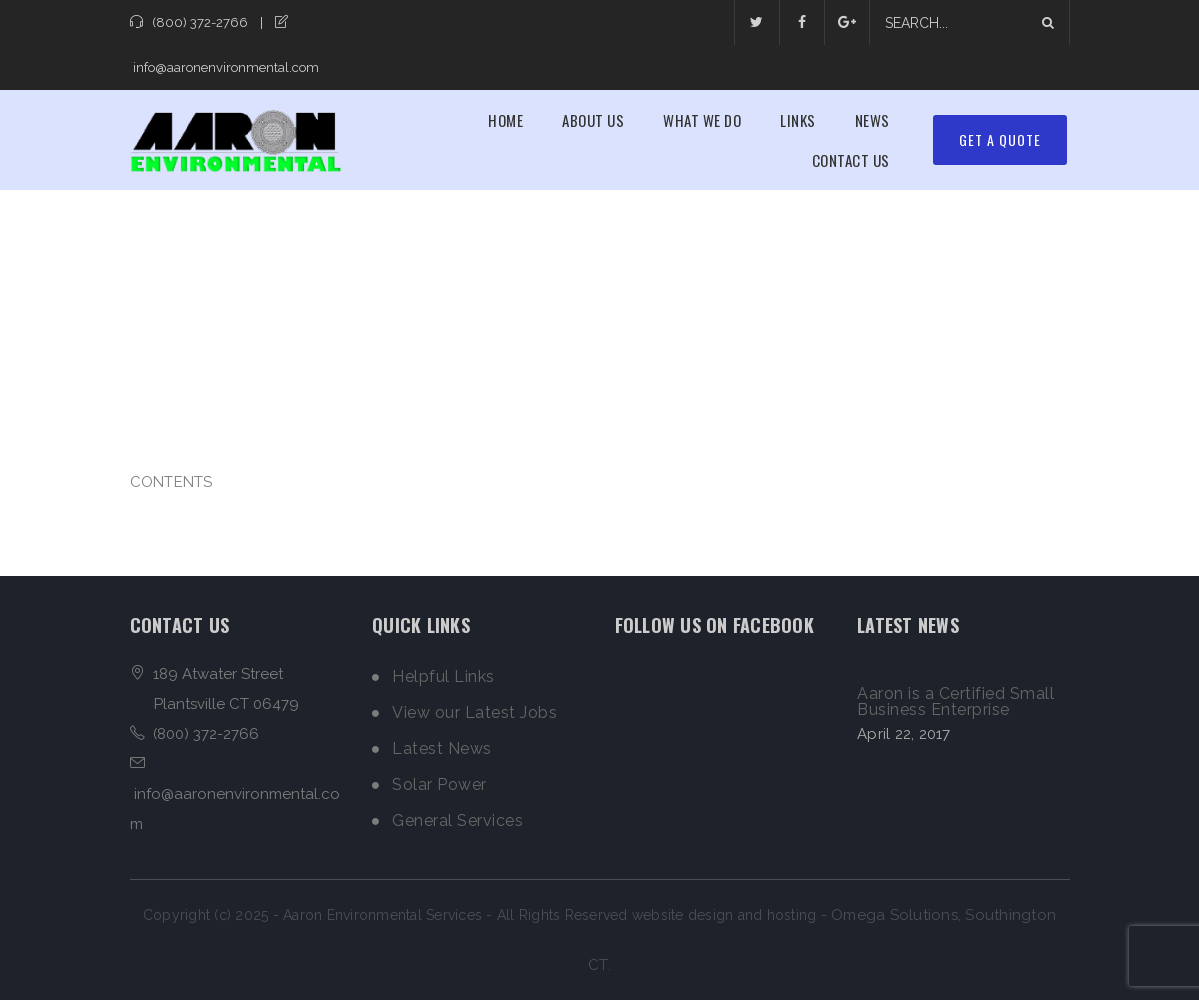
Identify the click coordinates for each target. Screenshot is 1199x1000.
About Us (593, 120)
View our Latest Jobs (474, 713)
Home (505, 120)
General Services (457, 821)
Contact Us (851, 160)
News (872, 120)
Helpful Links (443, 677)
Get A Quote (1000, 139)
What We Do (702, 120)
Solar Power (439, 785)
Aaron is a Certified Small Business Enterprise (955, 702)
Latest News (442, 749)
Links (798, 120)
